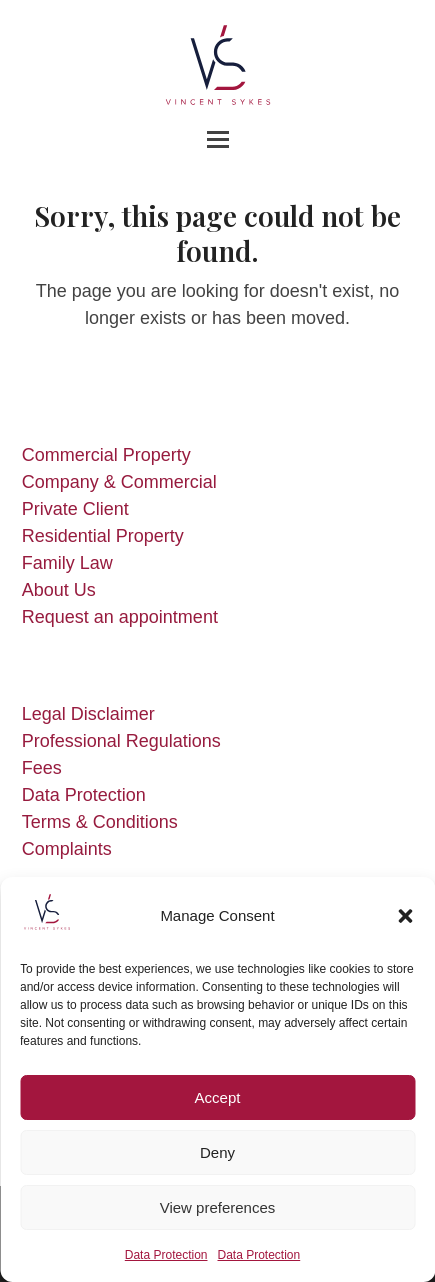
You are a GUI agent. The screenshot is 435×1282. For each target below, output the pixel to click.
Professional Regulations (121, 741)
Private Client (75, 509)
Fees (42, 768)
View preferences (218, 1207)
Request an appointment (120, 617)
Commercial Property (106, 455)
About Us (59, 590)
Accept (218, 1097)
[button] (405, 916)
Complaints (67, 849)
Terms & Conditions (100, 822)
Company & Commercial (119, 482)
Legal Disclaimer (88, 714)
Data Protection (166, 1255)
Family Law (67, 563)
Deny (217, 1152)
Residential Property (103, 536)
